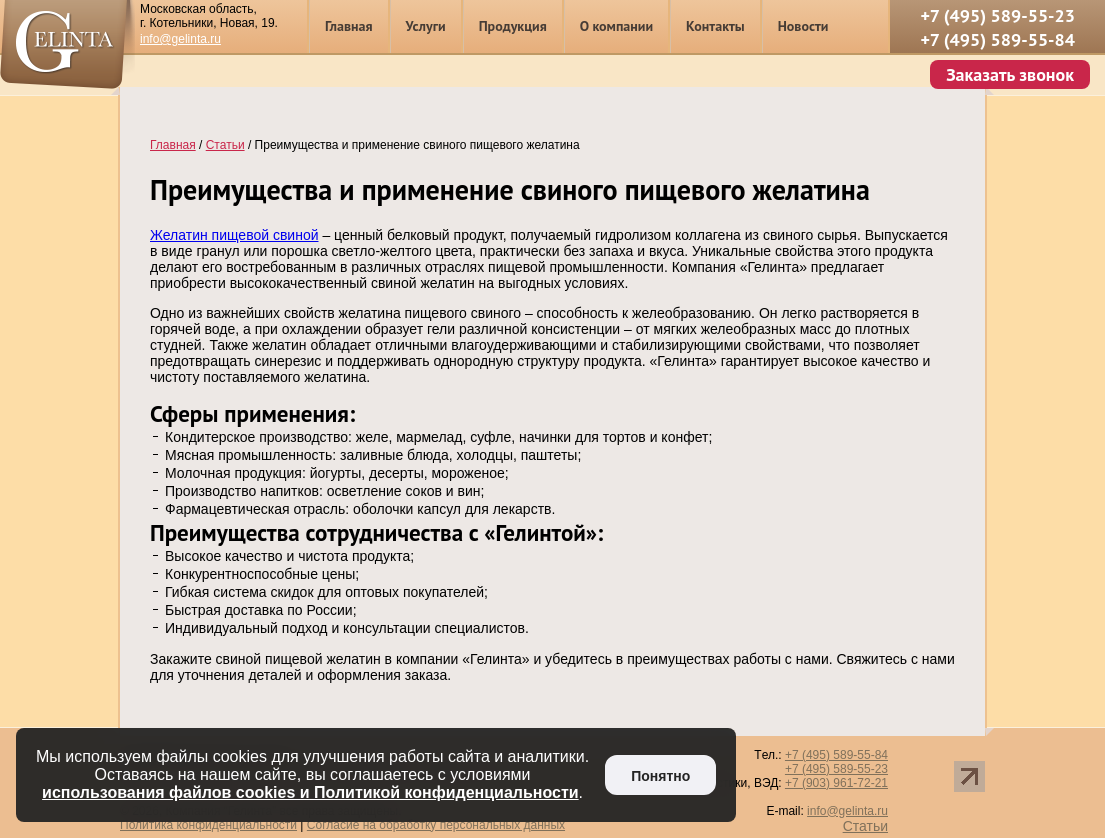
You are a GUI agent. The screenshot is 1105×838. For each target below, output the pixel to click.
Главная (349, 26)
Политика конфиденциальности (208, 825)
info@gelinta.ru (180, 39)
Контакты (715, 26)
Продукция (513, 26)
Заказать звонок (1010, 74)
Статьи (865, 826)
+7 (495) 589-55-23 (997, 15)
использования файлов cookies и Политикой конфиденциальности (310, 792)
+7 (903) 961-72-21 (836, 783)
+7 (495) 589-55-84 (997, 39)
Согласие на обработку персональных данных (436, 825)
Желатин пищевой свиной (234, 235)
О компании (616, 26)
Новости (803, 26)
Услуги (426, 26)
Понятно (660, 776)
